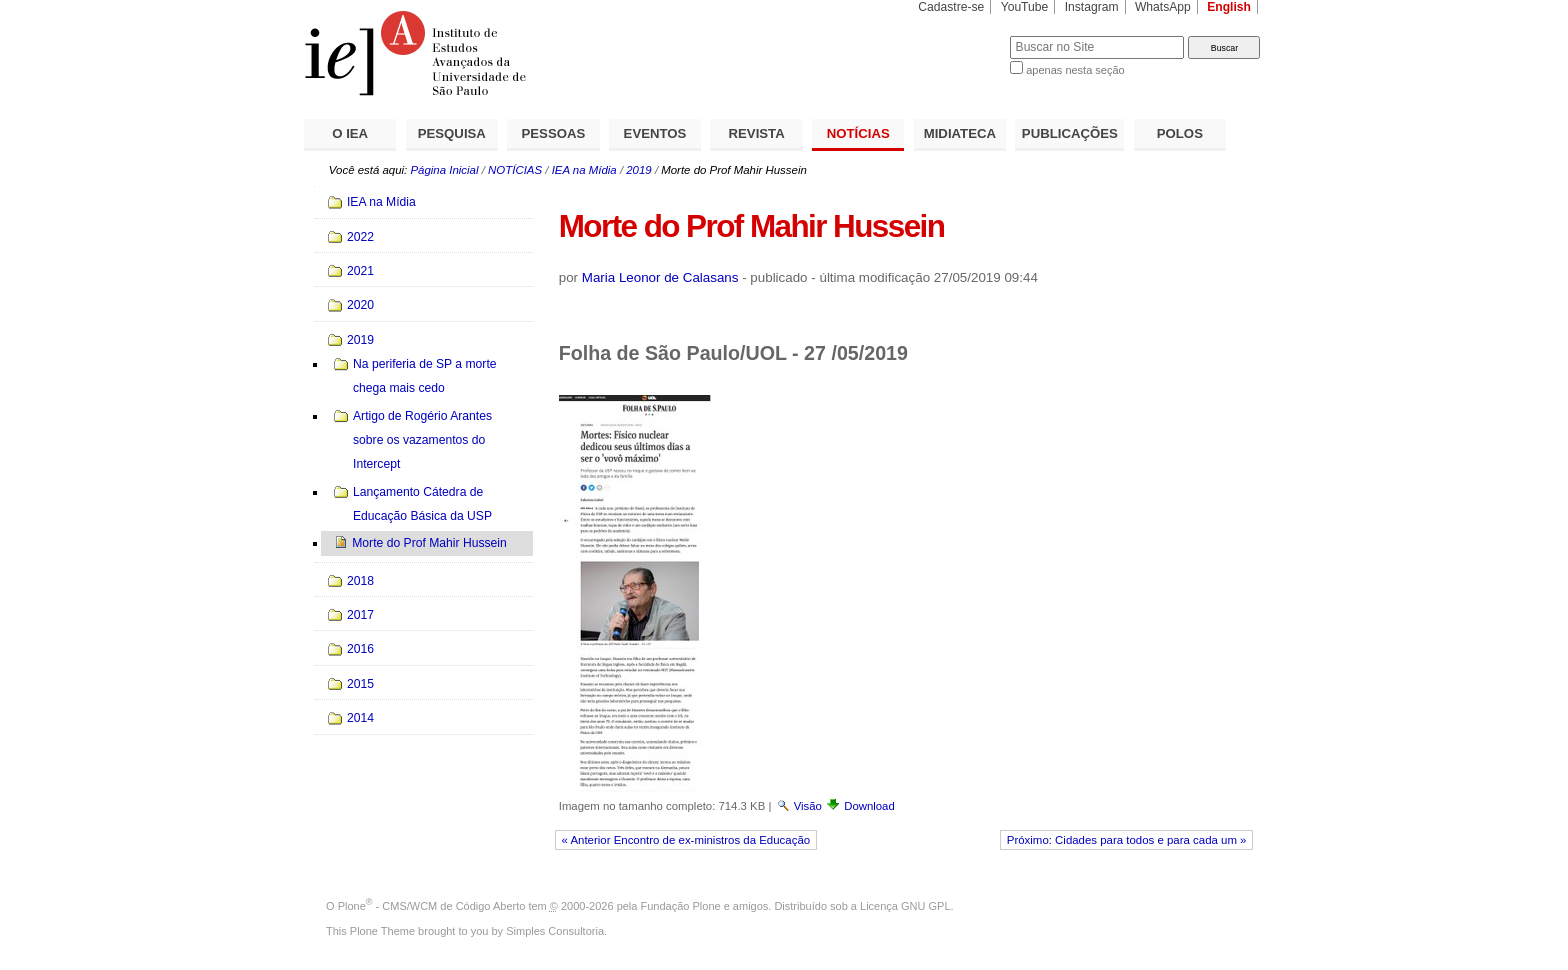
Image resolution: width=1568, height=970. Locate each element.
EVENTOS (655, 133)
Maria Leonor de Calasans (660, 277)
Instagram (1092, 7)
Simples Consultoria (555, 931)
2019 (638, 170)
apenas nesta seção (1075, 70)
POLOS (1180, 133)
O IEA (350, 133)
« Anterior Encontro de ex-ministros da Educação (686, 840)
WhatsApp (1163, 7)
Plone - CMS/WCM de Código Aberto (432, 906)
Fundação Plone (681, 906)
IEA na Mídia (584, 170)
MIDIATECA (960, 133)
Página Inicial (444, 170)
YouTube (1025, 7)
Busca (961, 35)
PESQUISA (452, 133)
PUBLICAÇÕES (1070, 133)
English (1229, 7)
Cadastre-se (951, 7)
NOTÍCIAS (858, 133)
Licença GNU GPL (905, 906)
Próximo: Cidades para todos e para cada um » (1127, 840)
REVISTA (757, 133)
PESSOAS (554, 133)
